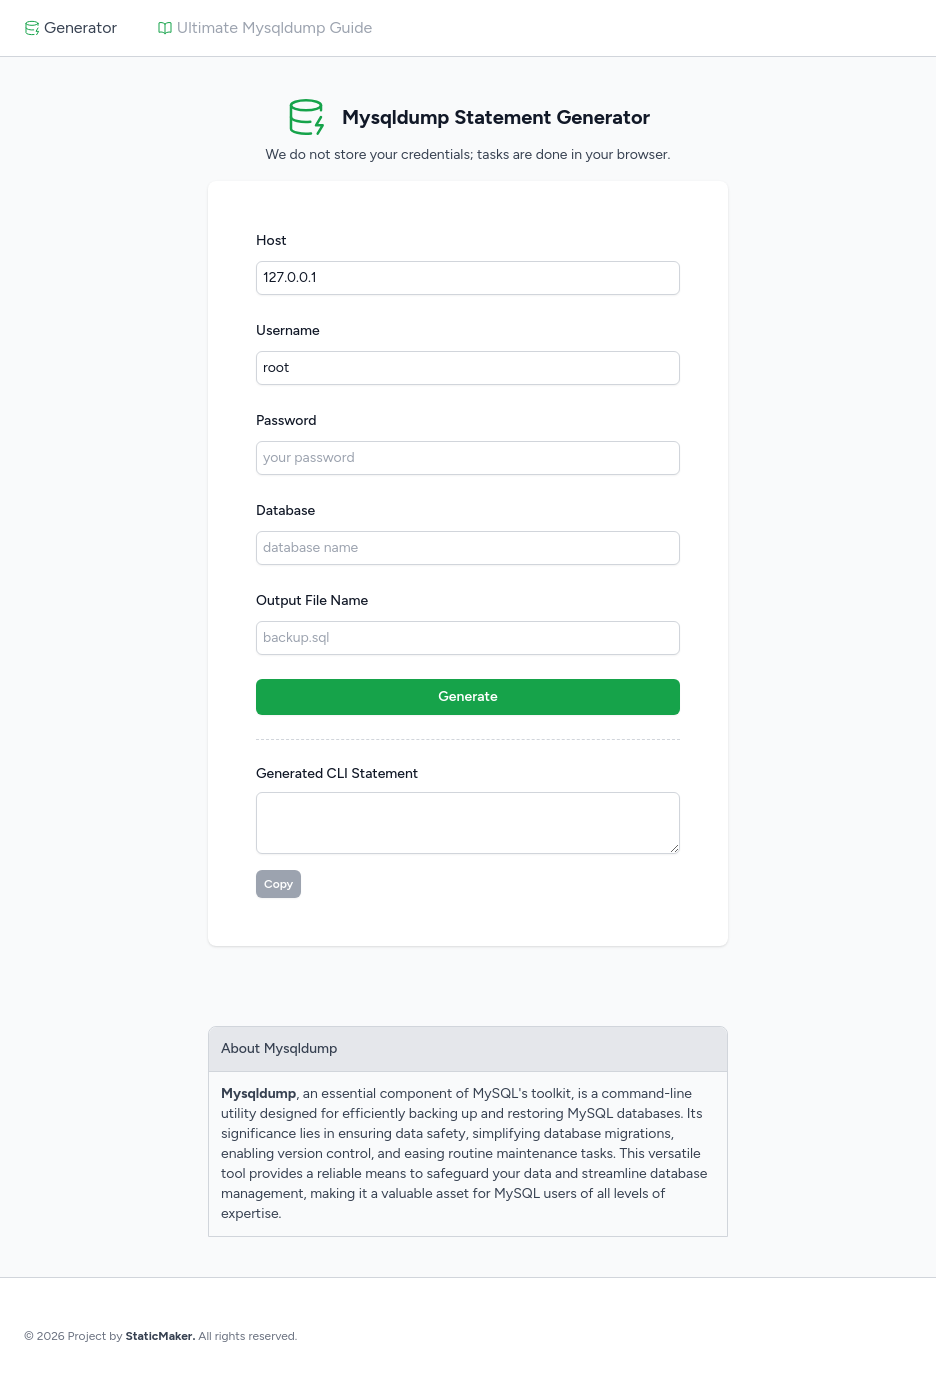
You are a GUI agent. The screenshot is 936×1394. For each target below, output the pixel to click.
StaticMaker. (160, 1336)
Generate (467, 696)
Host (271, 240)
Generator (70, 27)
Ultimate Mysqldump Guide (264, 27)
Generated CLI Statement (337, 773)
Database (285, 510)
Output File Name (312, 600)
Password (286, 420)
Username (288, 330)
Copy (278, 884)
